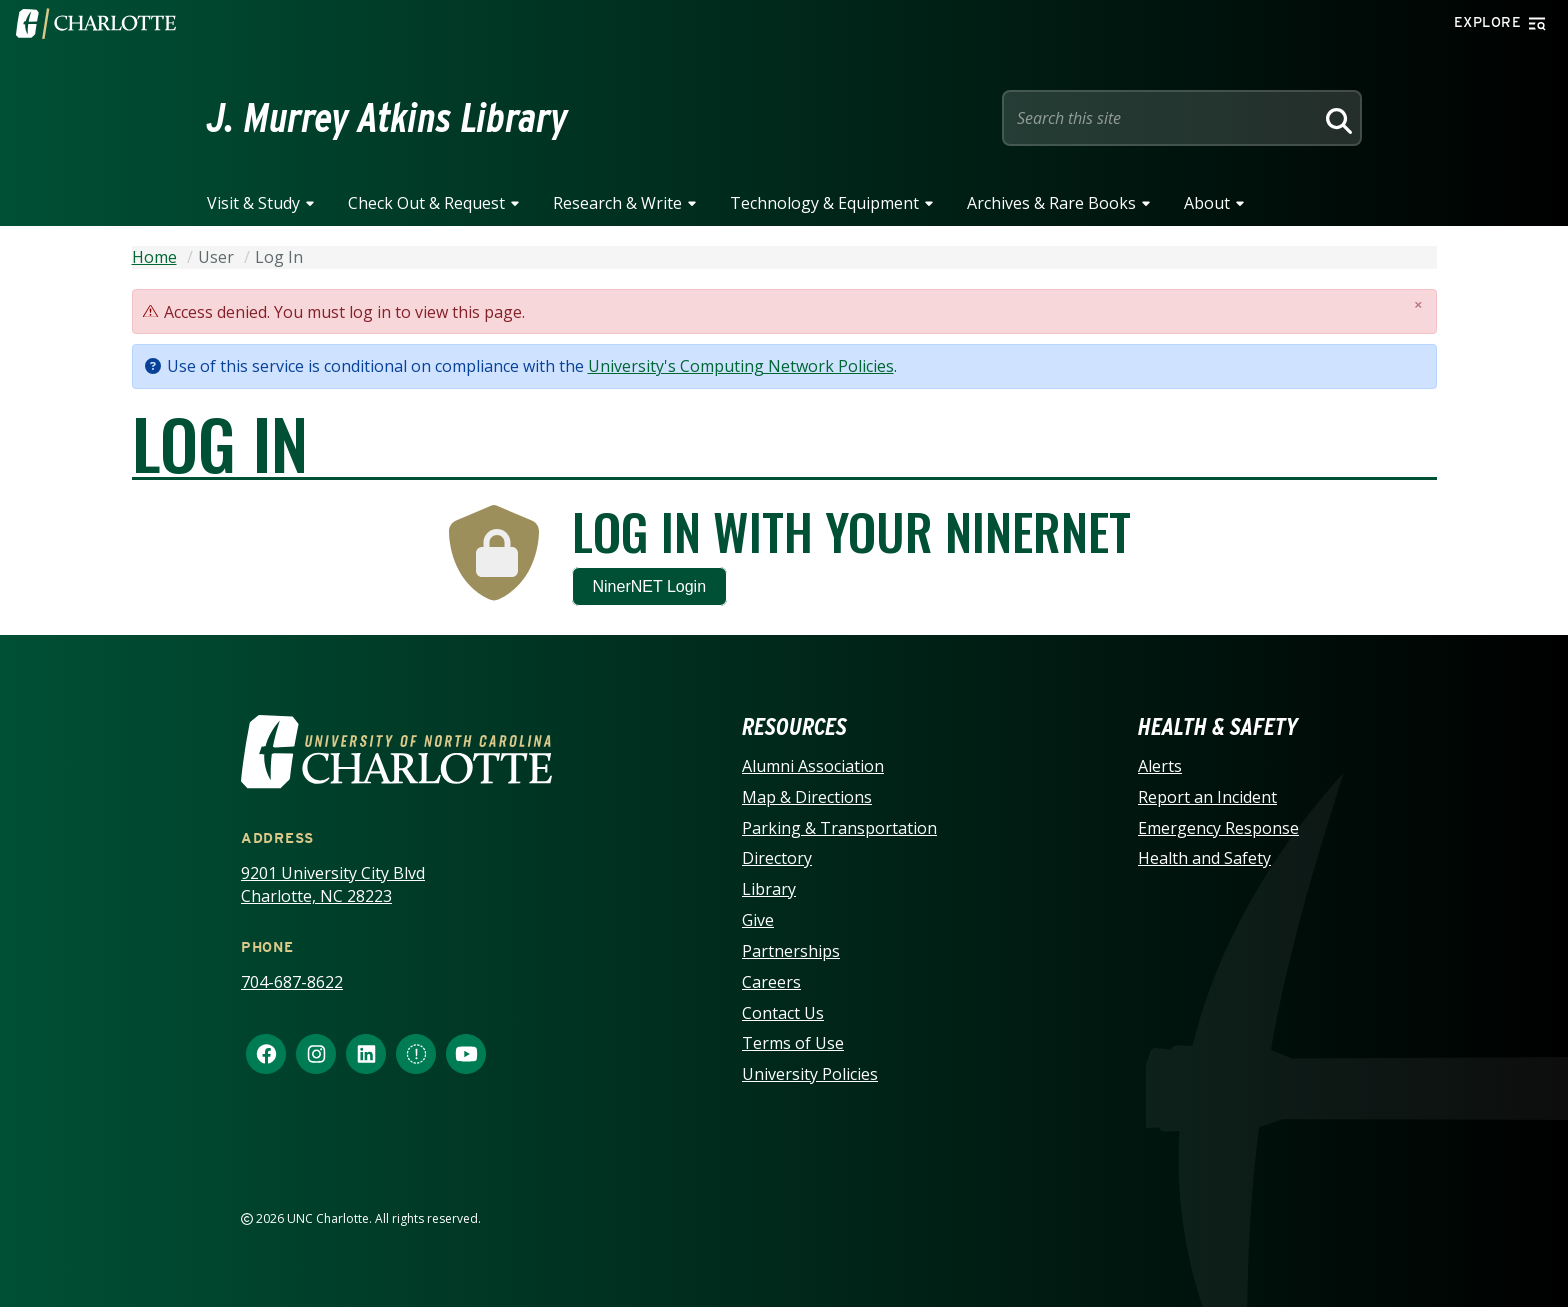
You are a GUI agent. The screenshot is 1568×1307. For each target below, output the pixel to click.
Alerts (1160, 766)
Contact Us (783, 1013)
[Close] (1419, 305)
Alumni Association (813, 766)
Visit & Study (253, 203)
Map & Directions (807, 797)
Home (154, 257)
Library (769, 889)
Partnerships (791, 951)
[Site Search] (1162, 118)
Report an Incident (1207, 797)
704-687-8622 (292, 982)
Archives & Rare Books (1051, 203)
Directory (777, 858)
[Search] (1336, 118)
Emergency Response (1218, 828)
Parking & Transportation (839, 828)
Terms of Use (793, 1043)
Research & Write (617, 203)
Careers (771, 982)
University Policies (810, 1074)
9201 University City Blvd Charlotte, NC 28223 (333, 884)
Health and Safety (1204, 858)
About (1207, 203)
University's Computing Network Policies (741, 366)
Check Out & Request (426, 203)
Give (758, 920)
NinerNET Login (650, 586)
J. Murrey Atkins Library (387, 118)
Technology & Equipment (824, 203)
